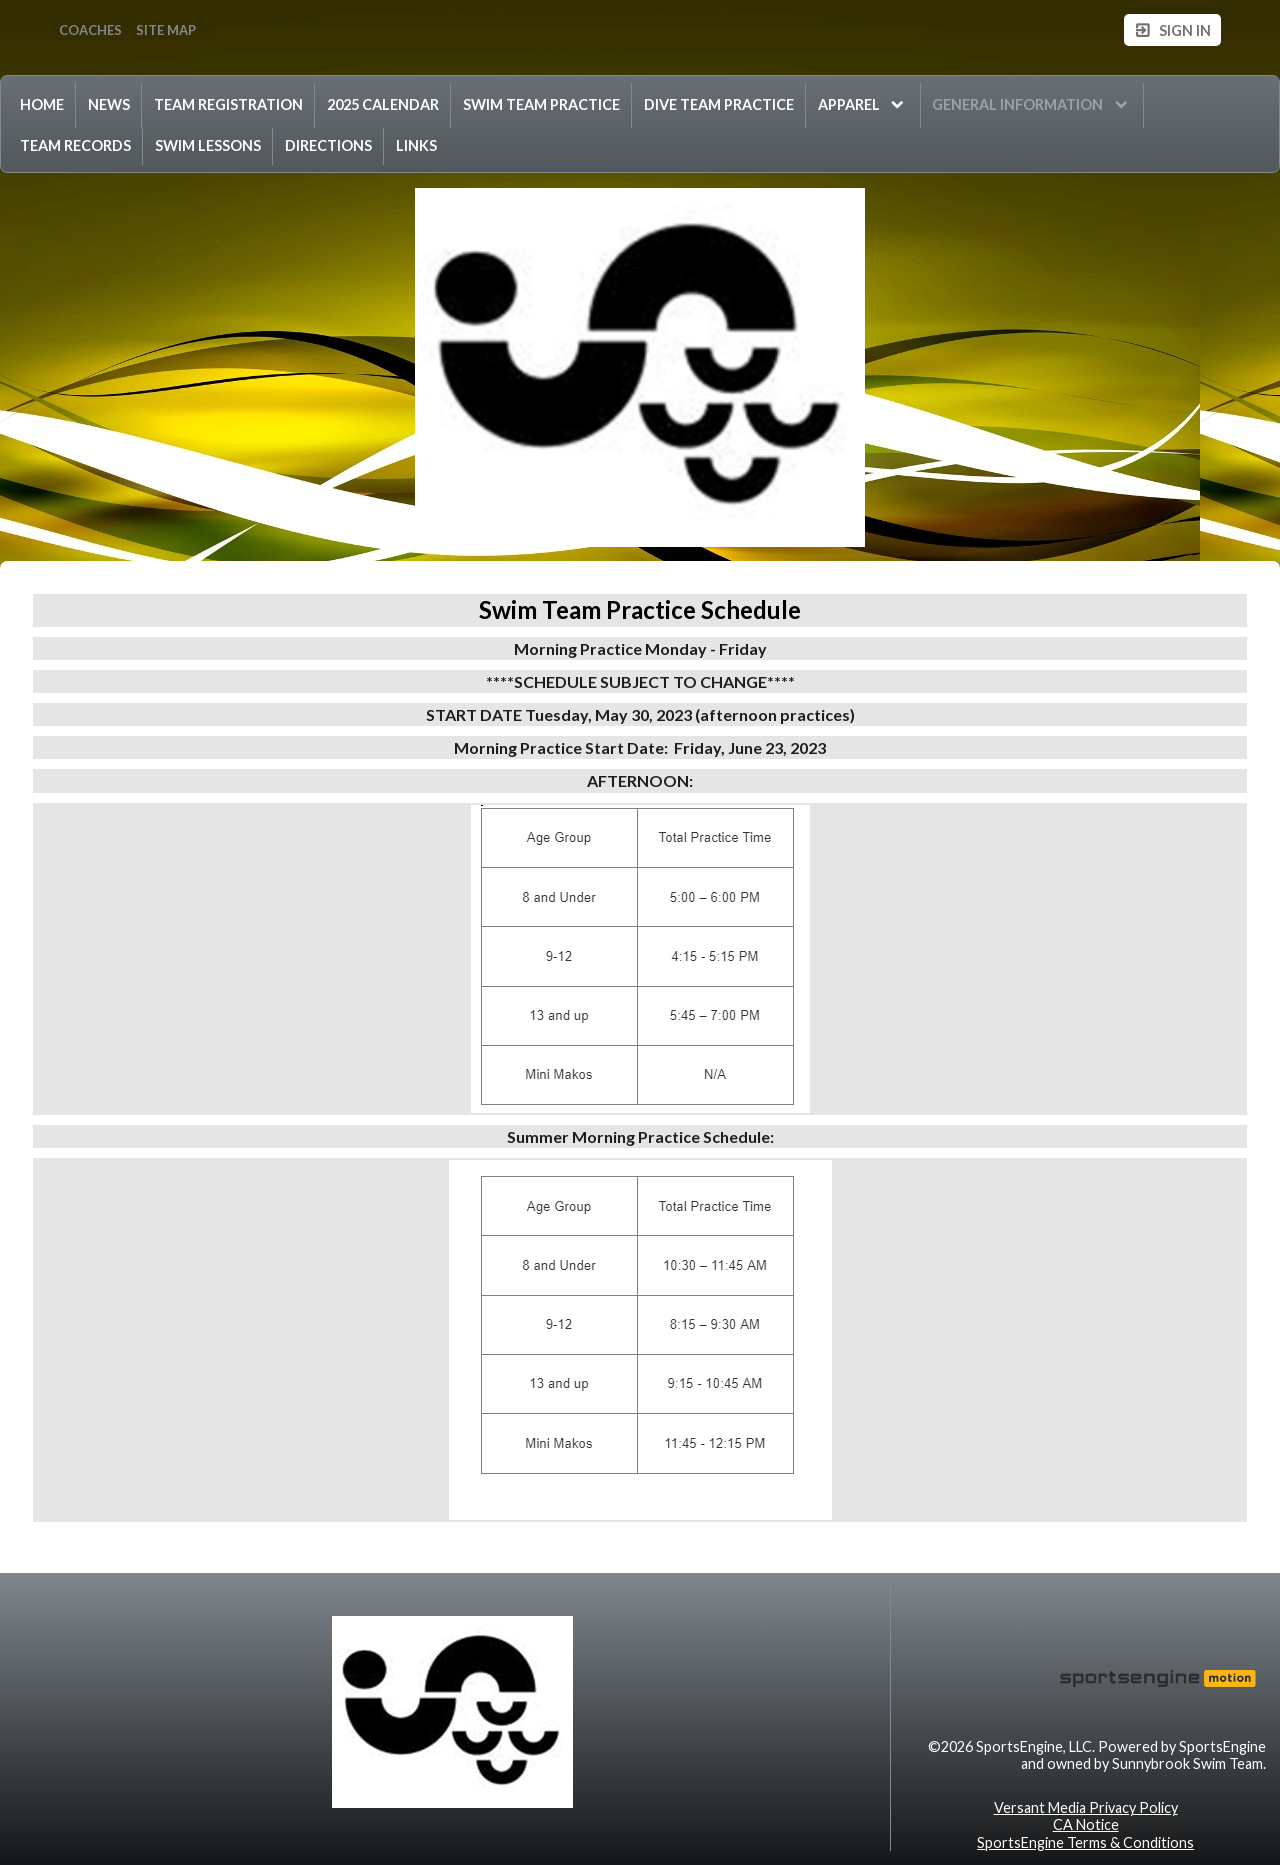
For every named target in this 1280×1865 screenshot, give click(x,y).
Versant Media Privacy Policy (1086, 1807)
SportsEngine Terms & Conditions (1085, 1842)
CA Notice (1086, 1824)
